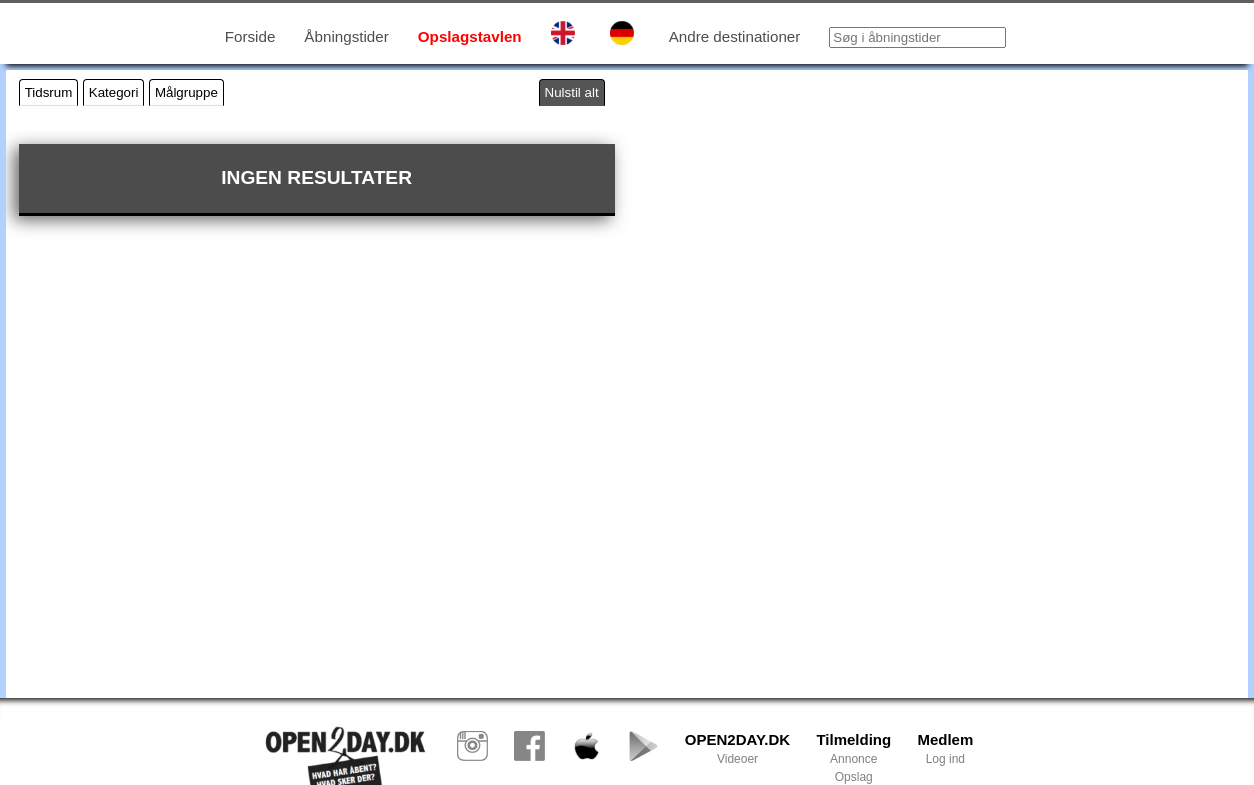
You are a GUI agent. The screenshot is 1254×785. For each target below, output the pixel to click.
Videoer (737, 759)
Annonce (853, 759)
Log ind (945, 759)
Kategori (114, 92)
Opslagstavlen (470, 36)
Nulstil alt (572, 92)
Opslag (854, 777)
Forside (250, 36)
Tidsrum (49, 92)
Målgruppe (186, 92)
